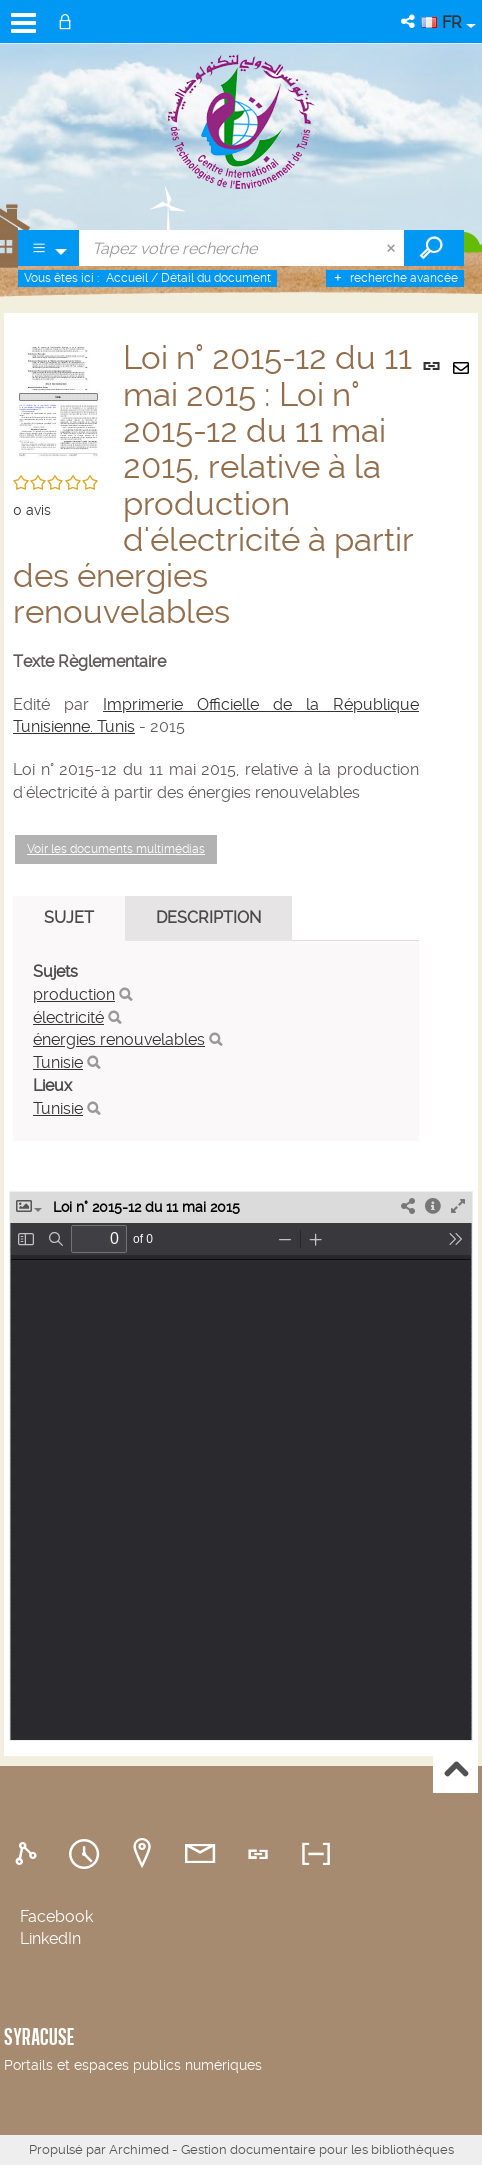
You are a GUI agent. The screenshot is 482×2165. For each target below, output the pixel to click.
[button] (409, 21)
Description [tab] (208, 917)
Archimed (139, 2149)
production (74, 994)
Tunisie (58, 1062)
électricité (68, 1017)
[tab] (29, 1854)
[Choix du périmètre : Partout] (48, 248)
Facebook (56, 1916)
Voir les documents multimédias (116, 849)
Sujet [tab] (69, 917)
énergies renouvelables (119, 1039)
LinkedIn (50, 1938)
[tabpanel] (216, 1041)
